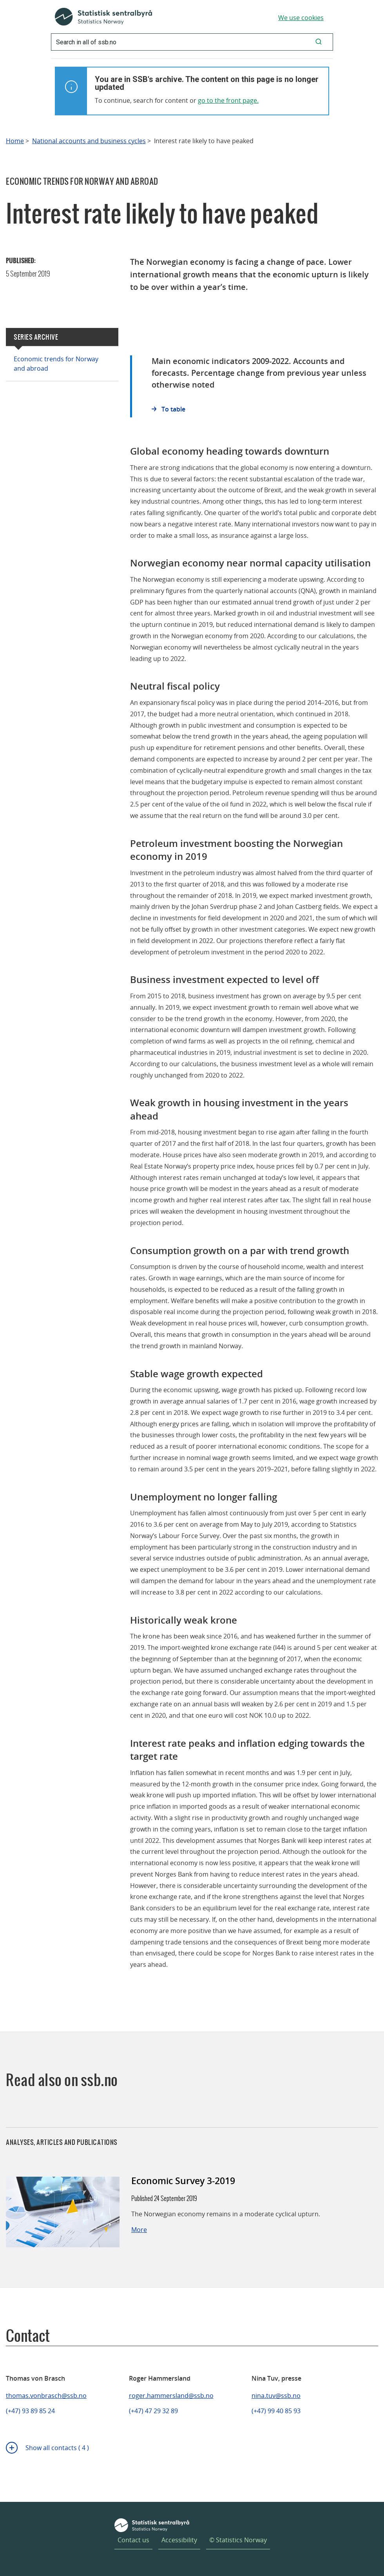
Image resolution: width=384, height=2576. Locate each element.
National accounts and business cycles (89, 141)
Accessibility (179, 2540)
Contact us (133, 2540)
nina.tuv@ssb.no (276, 2395)
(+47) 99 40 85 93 (276, 2411)
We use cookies (301, 17)
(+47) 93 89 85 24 (30, 2411)
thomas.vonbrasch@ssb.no (46, 2395)
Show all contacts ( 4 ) (57, 2447)
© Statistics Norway (238, 2540)
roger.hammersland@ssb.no (171, 2395)
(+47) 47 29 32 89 (153, 2411)
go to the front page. (228, 100)
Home (15, 141)
